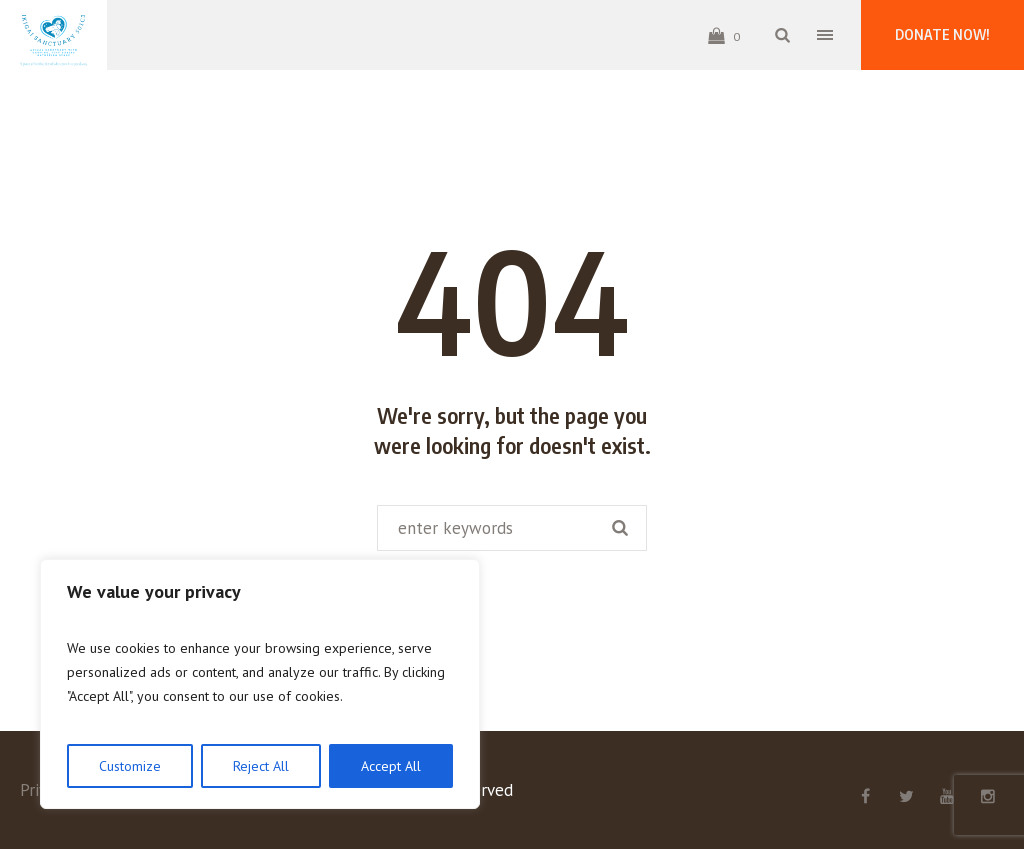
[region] (260, 684)
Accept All (391, 766)
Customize (130, 766)
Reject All (261, 766)
